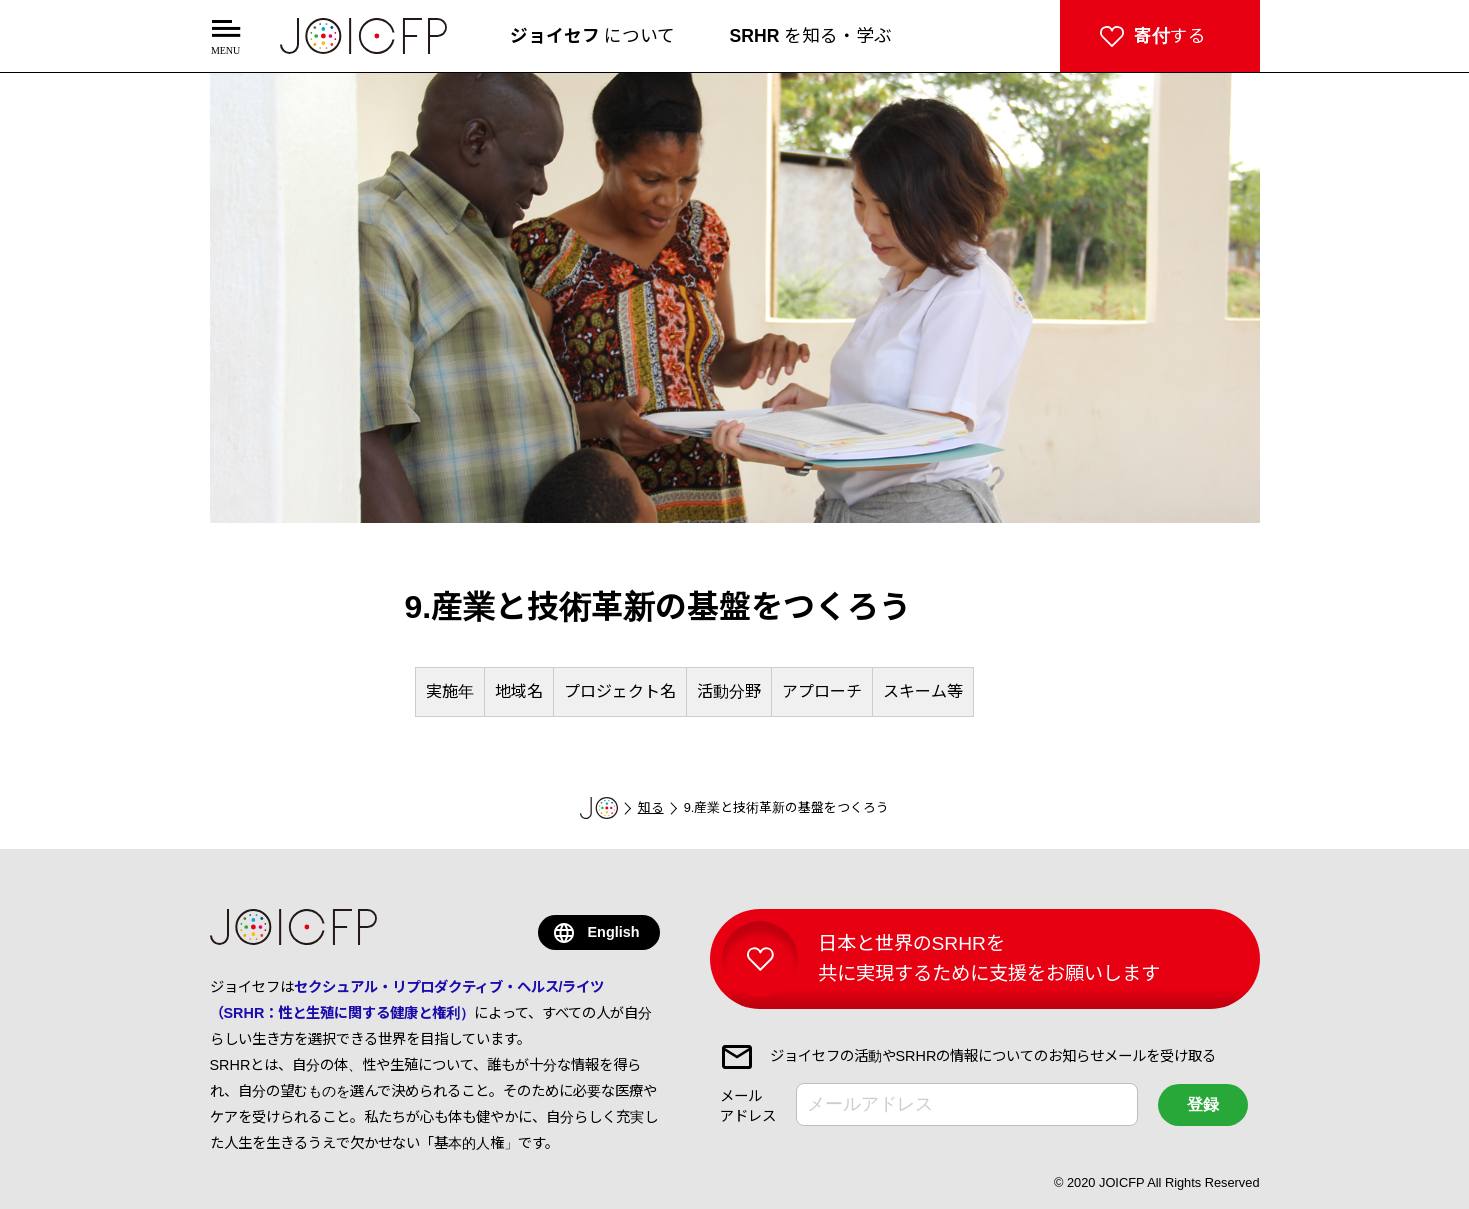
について (593, 36)
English (614, 932)
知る (651, 807)
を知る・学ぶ (811, 36)
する (1170, 36)
